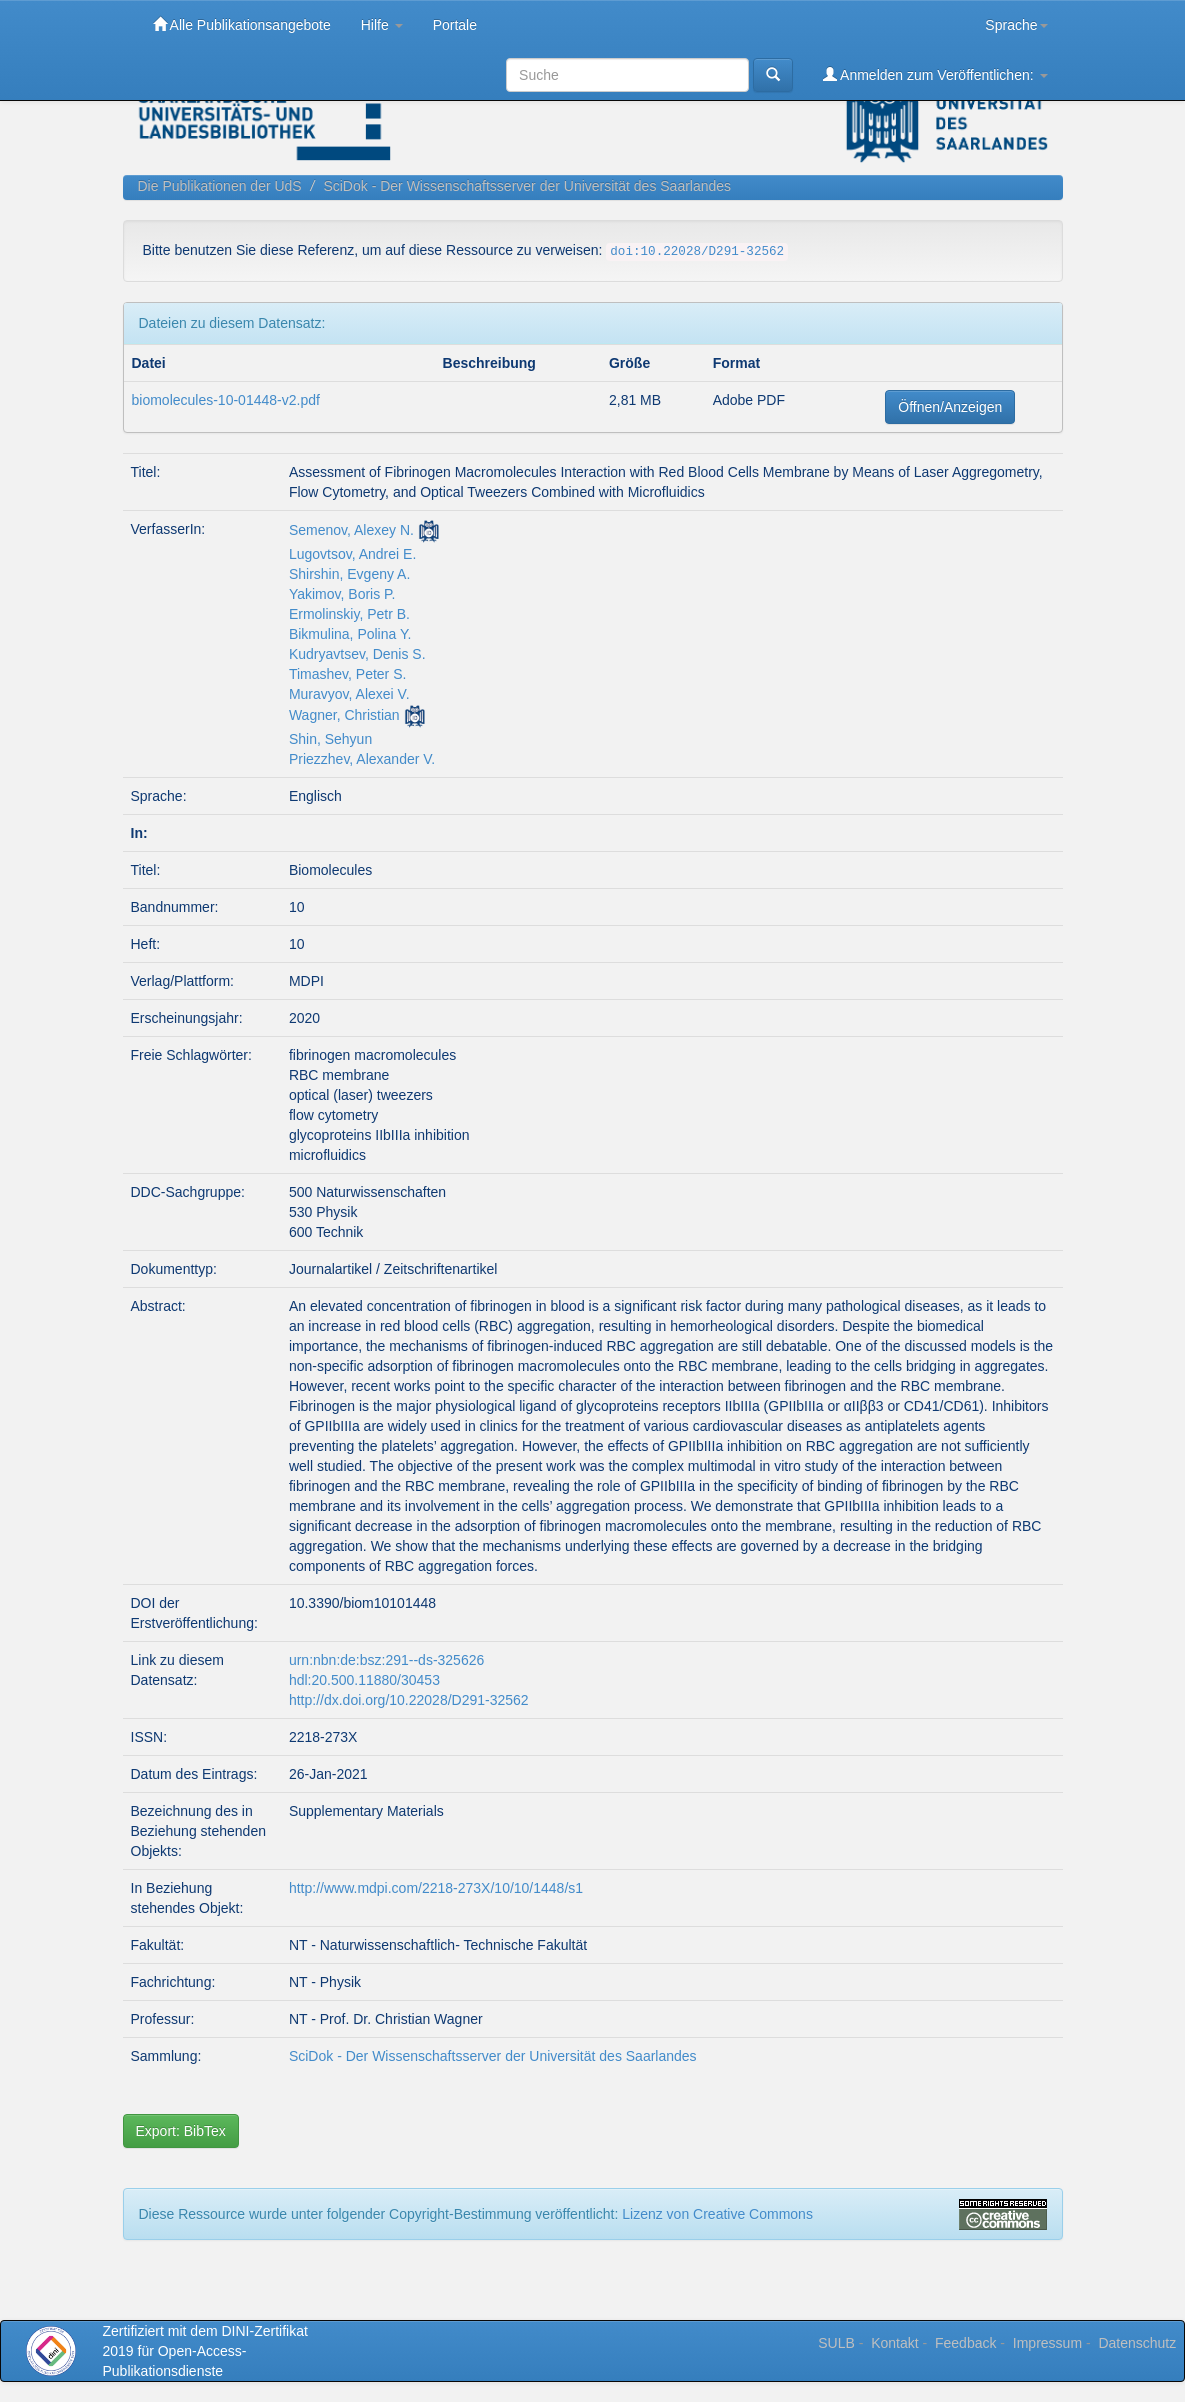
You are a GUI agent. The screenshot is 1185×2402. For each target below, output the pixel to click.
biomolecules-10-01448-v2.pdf (226, 400)
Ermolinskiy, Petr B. (349, 614)
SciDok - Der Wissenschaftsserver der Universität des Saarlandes (527, 186)
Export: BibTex (181, 2131)
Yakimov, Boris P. (342, 594)
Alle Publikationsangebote (242, 24)
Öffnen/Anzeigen (950, 407)
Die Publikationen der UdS (220, 186)
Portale (455, 25)
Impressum (1047, 2343)
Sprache (1016, 25)
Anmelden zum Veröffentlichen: (935, 74)
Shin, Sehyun (330, 739)
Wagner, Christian (344, 715)
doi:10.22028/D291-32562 (697, 252)
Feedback (965, 2343)
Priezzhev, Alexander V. (362, 759)
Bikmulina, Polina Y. (350, 634)
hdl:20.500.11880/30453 (364, 1680)
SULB (836, 2343)
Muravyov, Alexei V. (349, 694)
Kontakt (894, 2343)
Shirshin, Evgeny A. (349, 574)
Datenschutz (1137, 2343)
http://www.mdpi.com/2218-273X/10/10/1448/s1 (436, 1888)
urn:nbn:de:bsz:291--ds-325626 (386, 1660)
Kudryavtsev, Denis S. (357, 654)
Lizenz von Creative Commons (717, 2214)
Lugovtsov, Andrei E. (352, 554)
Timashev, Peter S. (347, 674)
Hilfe (382, 25)
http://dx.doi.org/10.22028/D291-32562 (409, 1700)
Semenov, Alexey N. (351, 530)
